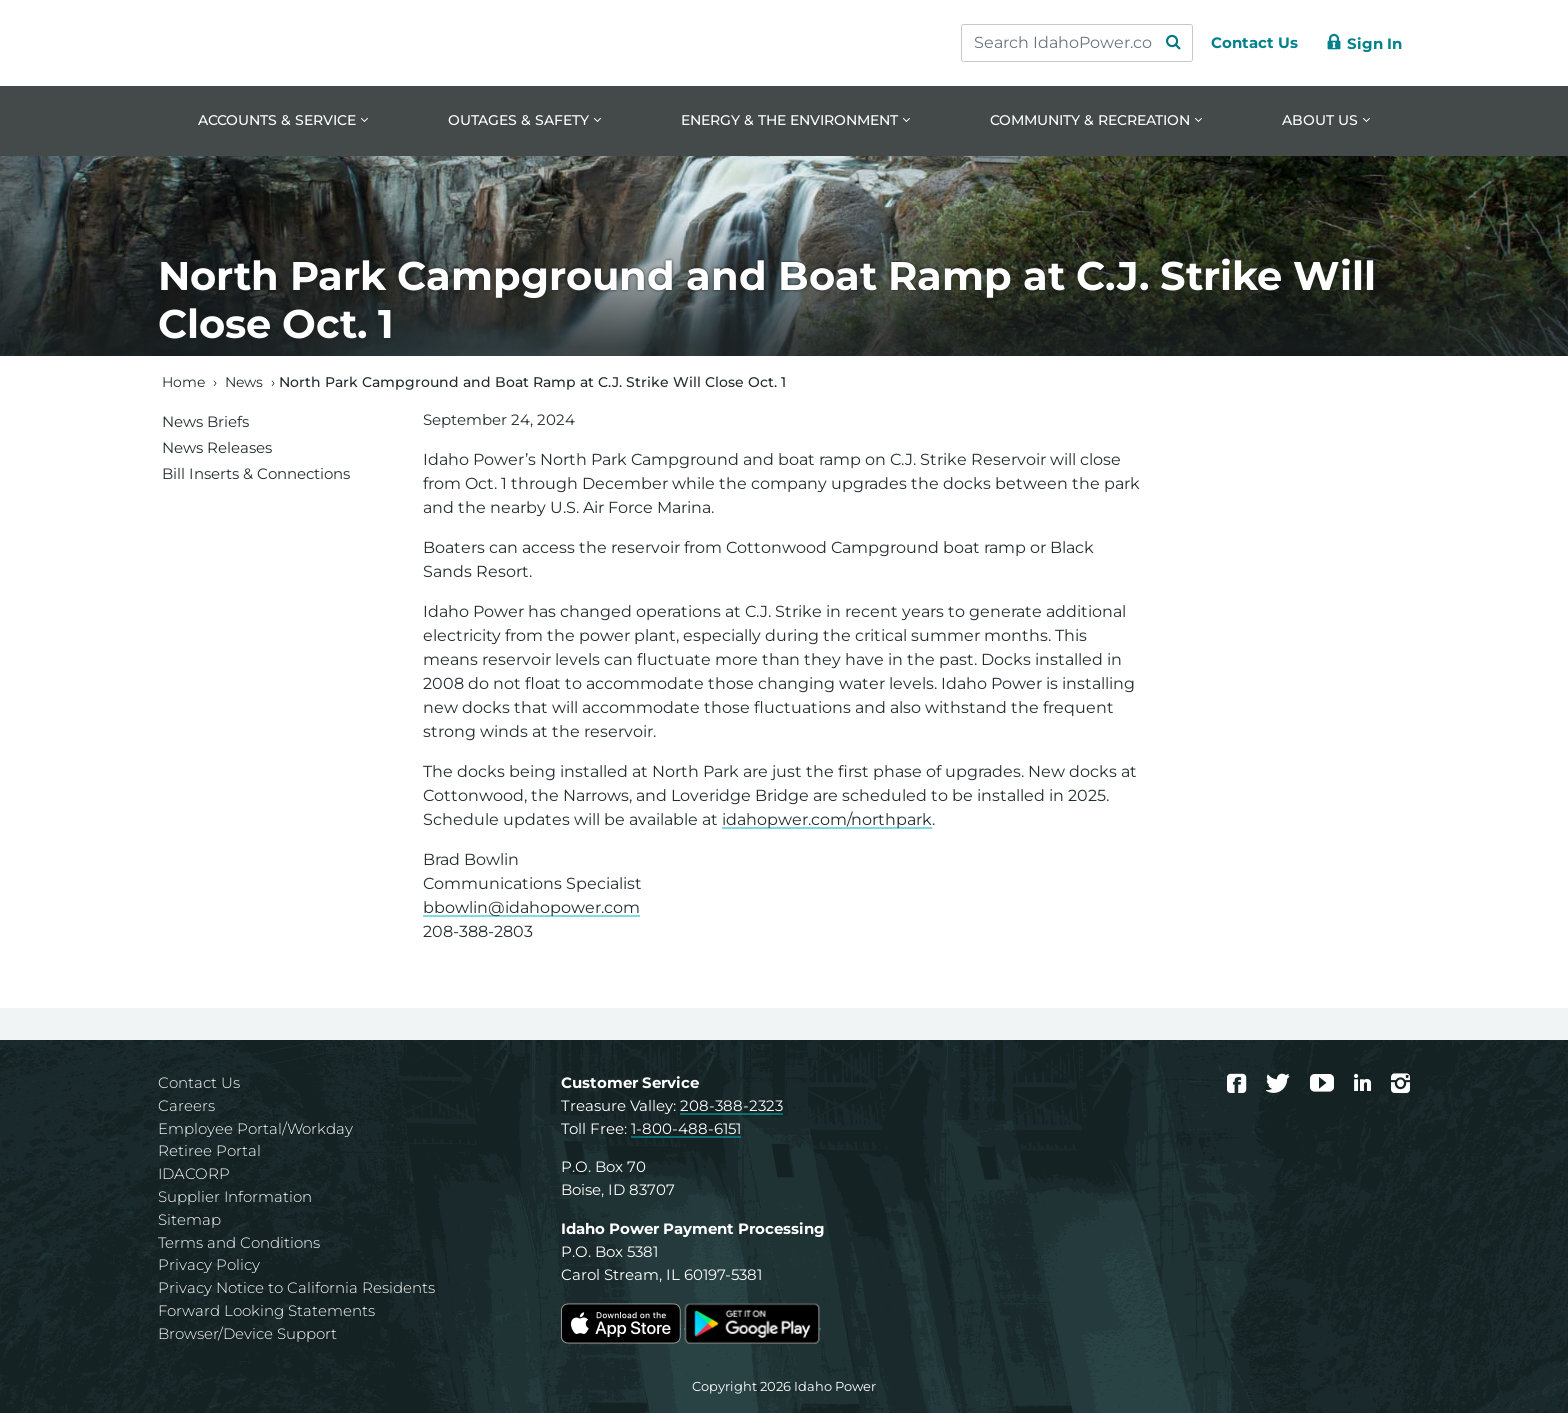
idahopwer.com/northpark (827, 821)
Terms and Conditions (239, 1243)
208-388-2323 (731, 1106)
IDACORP (194, 1175)
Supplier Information (235, 1198)
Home (183, 383)
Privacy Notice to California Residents (296, 1289)
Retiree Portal (209, 1152)
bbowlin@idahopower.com (531, 909)
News (244, 383)
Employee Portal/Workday (255, 1129)
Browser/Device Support (247, 1334)
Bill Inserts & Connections (256, 474)
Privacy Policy (209, 1266)
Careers (186, 1106)
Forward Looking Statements (266, 1312)
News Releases (217, 448)
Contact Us (199, 1084)
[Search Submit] (1164, 43)
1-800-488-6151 (686, 1129)
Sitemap (189, 1220)
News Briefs (205, 422)
